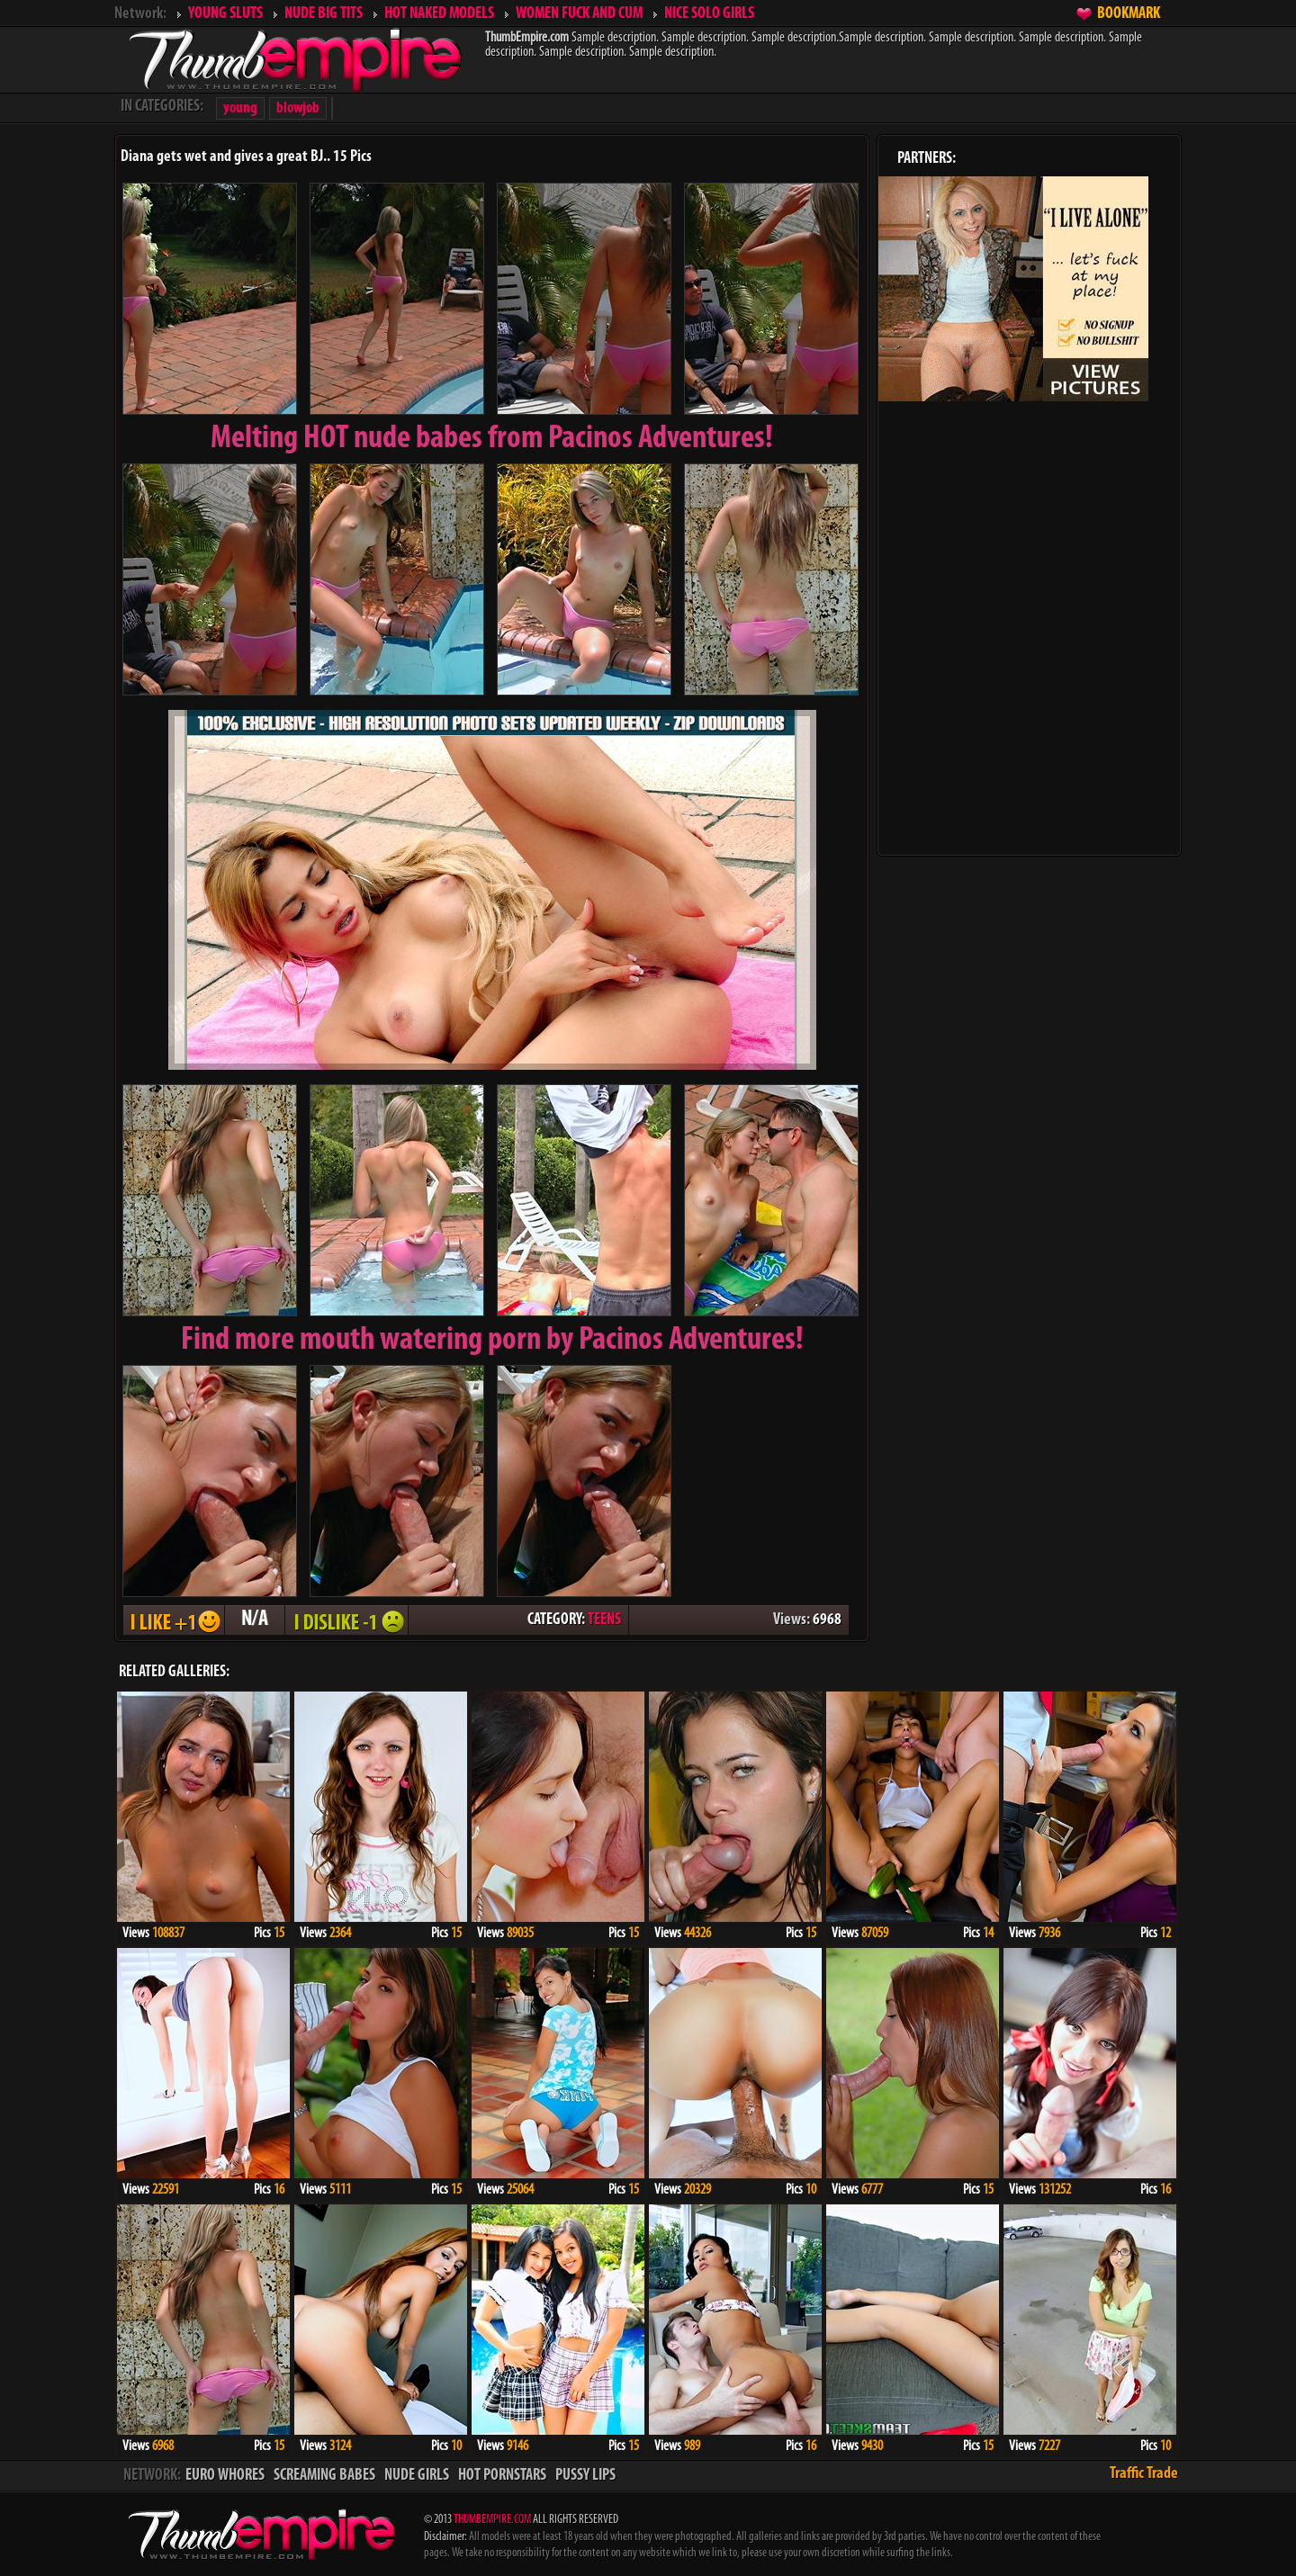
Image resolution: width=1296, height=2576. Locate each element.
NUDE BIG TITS (323, 13)
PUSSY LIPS (585, 2475)
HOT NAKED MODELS (439, 13)
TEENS (604, 1620)
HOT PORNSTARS (502, 2475)
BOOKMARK (1128, 13)
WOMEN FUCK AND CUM (579, 13)
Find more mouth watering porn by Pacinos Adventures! (492, 1340)
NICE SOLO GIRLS (709, 13)
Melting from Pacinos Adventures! (492, 439)
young (240, 108)
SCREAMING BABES (324, 2475)
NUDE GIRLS (416, 2475)
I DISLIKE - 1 (346, 1620)
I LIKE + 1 (173, 1620)
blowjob (298, 108)
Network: (140, 13)
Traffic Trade (1144, 2473)
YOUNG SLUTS (225, 13)
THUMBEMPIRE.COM (492, 2520)
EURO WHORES (225, 2475)
